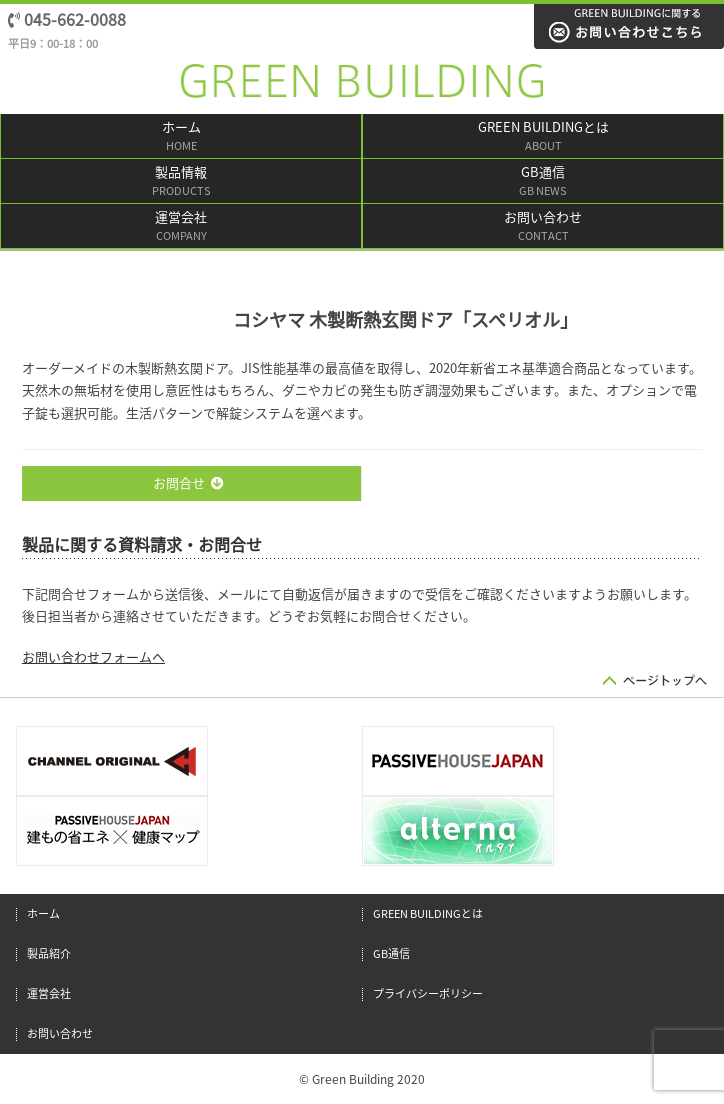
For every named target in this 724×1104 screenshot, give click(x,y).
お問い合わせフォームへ (93, 657)
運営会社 (181, 227)
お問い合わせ (543, 227)
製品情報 (181, 182)
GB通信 (543, 182)
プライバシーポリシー (428, 993)
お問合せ (188, 483)
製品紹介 (49, 953)
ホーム (181, 137)
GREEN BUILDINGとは (543, 137)
